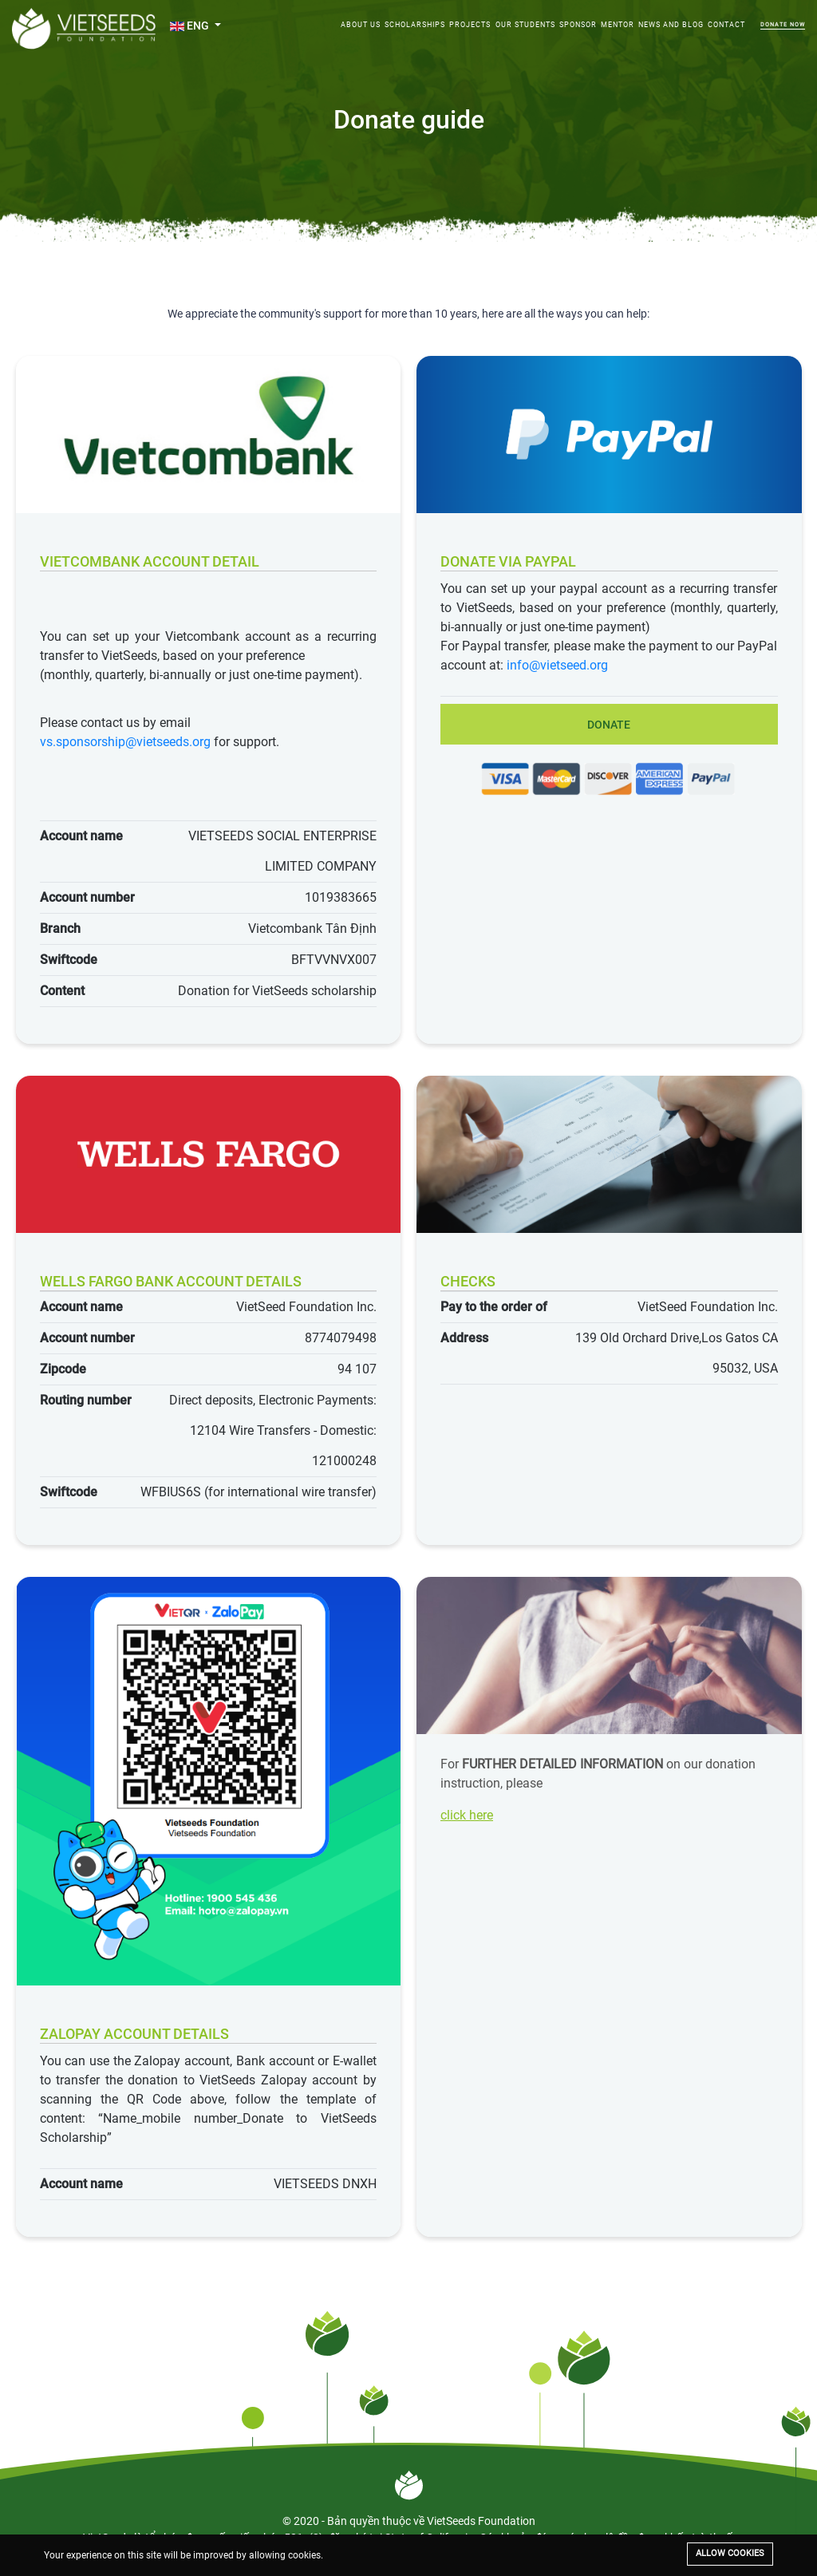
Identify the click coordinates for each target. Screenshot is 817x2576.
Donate (608, 724)
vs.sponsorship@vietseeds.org (125, 741)
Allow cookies (730, 2553)
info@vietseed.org (557, 665)
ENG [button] (190, 25)
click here (466, 1815)
